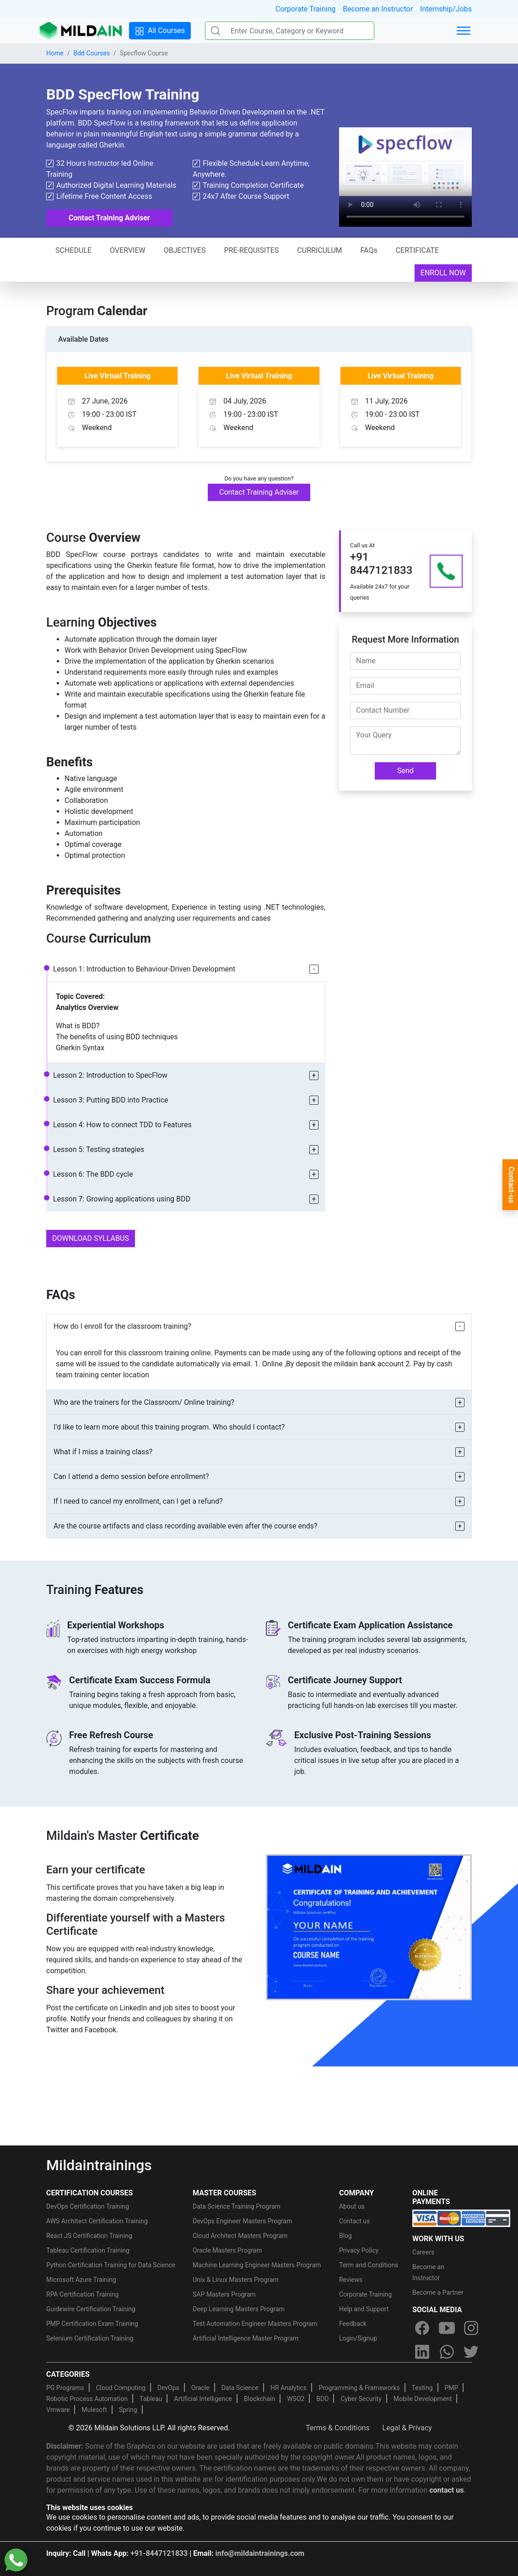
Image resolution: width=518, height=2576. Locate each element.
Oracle (200, 2387)
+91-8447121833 (159, 2553)
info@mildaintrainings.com (260, 2553)
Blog (345, 2235)
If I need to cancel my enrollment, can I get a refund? (138, 1501)
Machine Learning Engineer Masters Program (257, 2265)
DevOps (168, 2387)
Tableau (151, 2398)
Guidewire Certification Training (90, 2309)
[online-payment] (461, 2218)
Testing (422, 2387)
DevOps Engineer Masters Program (242, 2221)
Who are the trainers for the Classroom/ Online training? (144, 1402)
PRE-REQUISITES (251, 250)
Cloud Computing (121, 2387)
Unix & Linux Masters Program (236, 2279)
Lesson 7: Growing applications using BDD (121, 1199)
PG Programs (65, 2387)
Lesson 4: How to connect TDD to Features (122, 1124)
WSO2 (295, 2398)
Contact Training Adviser (109, 217)
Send (405, 770)
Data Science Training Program (237, 2206)
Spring (128, 2409)
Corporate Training (305, 9)
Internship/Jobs (446, 9)
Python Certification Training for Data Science (110, 2265)
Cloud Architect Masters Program (240, 2235)
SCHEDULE (73, 250)
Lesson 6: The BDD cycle (93, 1174)
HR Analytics (288, 2387)
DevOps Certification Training (87, 2206)
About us (352, 2206)
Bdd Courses (91, 53)
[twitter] (471, 2352)
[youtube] (447, 2328)
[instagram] (471, 2328)
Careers (423, 2252)
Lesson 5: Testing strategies (98, 1149)
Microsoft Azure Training (81, 2279)
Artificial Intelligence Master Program (245, 2338)
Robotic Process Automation (87, 2398)
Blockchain (259, 2398)
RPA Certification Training (82, 2294)
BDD (322, 2398)
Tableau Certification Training (88, 2250)
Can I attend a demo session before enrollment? (131, 1476)
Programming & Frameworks (359, 2387)
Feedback (353, 2323)
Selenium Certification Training (89, 2338)
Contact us (354, 2221)
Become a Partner (438, 2292)
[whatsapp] (447, 2352)
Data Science (240, 2387)
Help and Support (363, 2309)
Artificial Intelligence (203, 2398)
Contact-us (511, 1185)
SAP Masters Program (224, 2294)
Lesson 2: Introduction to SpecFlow (110, 1075)
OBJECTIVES (185, 250)
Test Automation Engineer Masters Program (255, 2323)
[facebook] (422, 2328)
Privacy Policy (358, 2250)
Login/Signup (358, 2338)
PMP (451, 2387)
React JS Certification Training (89, 2235)
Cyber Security (360, 2398)
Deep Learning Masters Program (239, 2309)
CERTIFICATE (417, 250)
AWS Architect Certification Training (97, 2221)
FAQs (369, 250)
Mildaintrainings (99, 2165)
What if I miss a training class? (103, 1451)
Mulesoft (94, 2409)
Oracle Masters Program (227, 2250)
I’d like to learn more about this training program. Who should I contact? (169, 1427)
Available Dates (83, 339)
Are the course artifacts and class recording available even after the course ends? (186, 1526)
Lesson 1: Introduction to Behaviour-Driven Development (144, 969)
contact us (446, 2490)
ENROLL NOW (443, 272)
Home (55, 53)
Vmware (58, 2409)
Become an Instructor (378, 9)
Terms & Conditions (338, 2427)
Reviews (350, 2279)
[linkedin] (422, 2352)
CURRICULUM (319, 250)
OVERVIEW (128, 250)
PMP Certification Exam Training (92, 2323)
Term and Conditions (368, 2265)
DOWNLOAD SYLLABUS (90, 1238)
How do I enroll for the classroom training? (122, 1326)
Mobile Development (423, 2398)
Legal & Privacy (407, 2427)
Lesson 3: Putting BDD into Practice (110, 1100)
